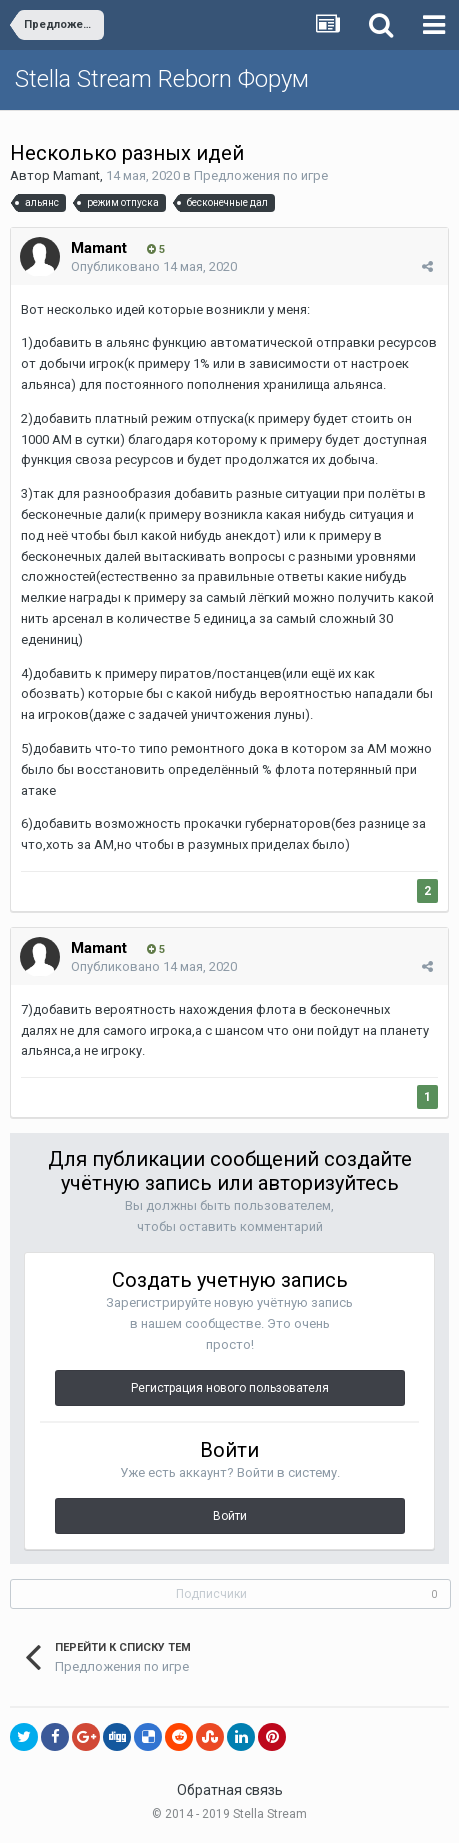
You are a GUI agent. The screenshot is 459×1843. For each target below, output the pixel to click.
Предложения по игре (261, 175)
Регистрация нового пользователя (230, 1388)
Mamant (76, 175)
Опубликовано (154, 266)
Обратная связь (230, 1790)
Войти (230, 1516)
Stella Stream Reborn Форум (162, 79)
